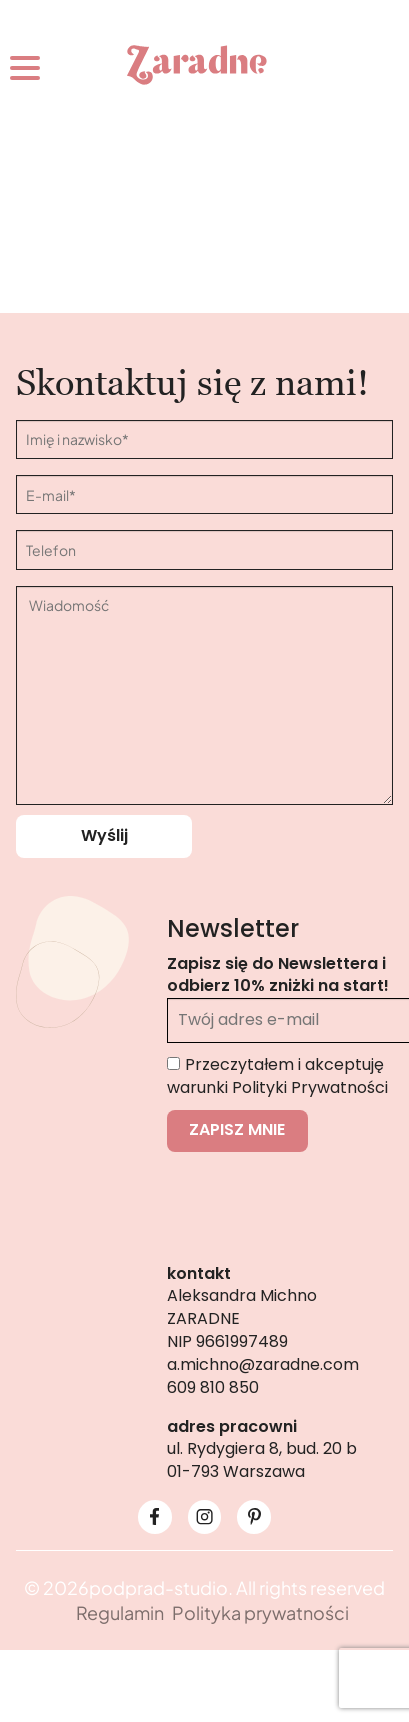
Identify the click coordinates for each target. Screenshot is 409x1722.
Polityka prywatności (260, 1612)
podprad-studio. (161, 1587)
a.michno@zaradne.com (263, 1364)
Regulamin (120, 1612)
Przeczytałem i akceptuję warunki (277, 1076)
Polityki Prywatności (310, 1087)
